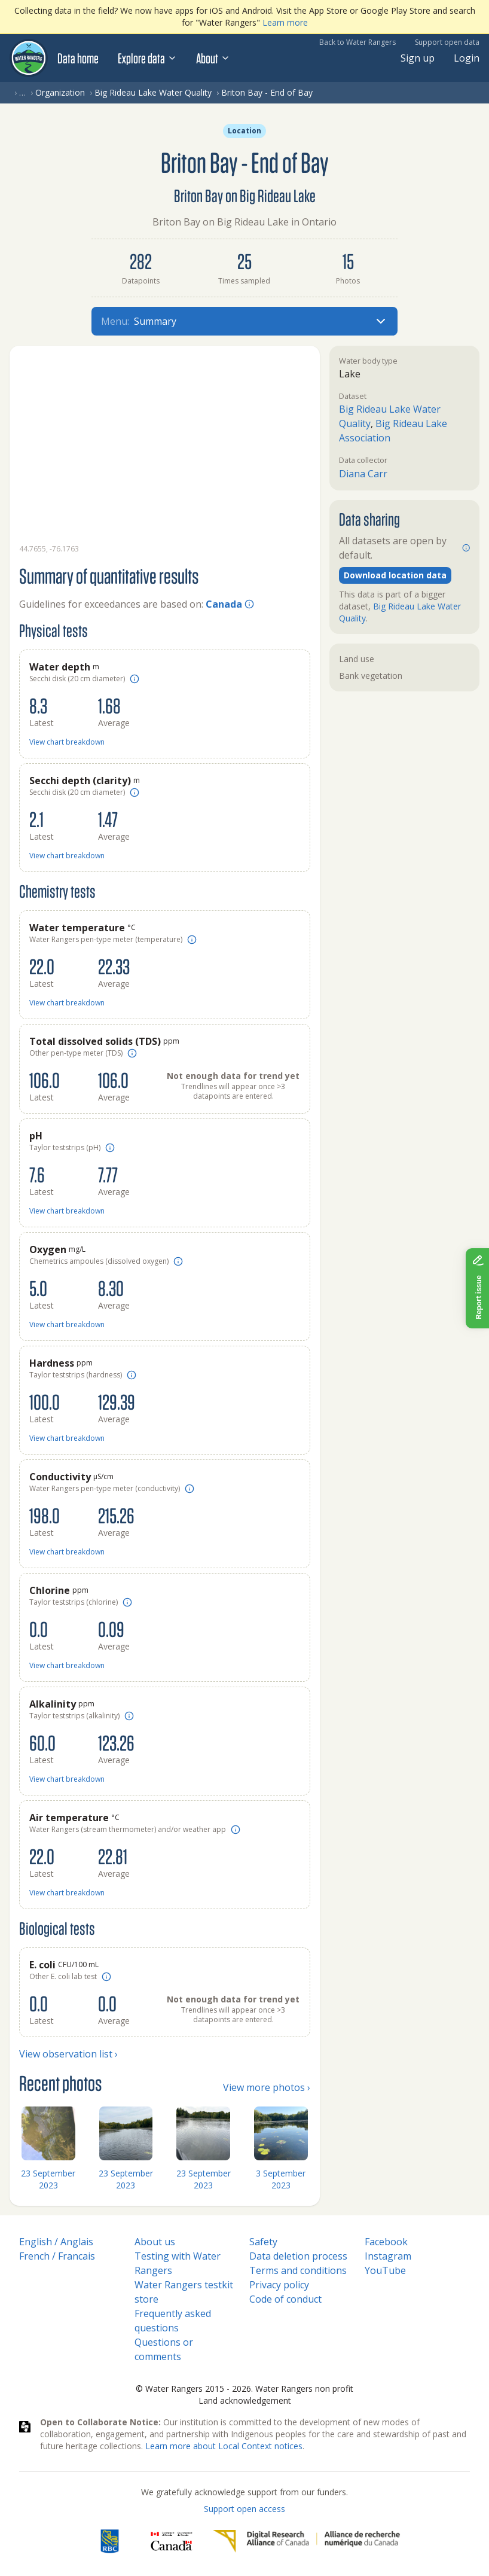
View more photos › (266, 2087)
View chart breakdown (67, 742)
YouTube (385, 2270)
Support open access (244, 2508)
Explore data (147, 58)
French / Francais (57, 2256)
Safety (263, 2241)
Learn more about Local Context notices (223, 2446)
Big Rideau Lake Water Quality (153, 92)
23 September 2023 (48, 2179)
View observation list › (68, 2053)
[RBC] (109, 2541)
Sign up (418, 58)
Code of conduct (285, 2299)
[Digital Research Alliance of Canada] (306, 2541)
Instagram (388, 2256)
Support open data (447, 42)
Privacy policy (279, 2284)
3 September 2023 (280, 2179)
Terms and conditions (298, 2270)
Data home (78, 58)
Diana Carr (363, 473)
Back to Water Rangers (357, 42)
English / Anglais (56, 2241)
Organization (60, 92)
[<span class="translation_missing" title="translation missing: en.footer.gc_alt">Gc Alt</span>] (171, 2541)
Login (466, 58)
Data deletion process (298, 2256)
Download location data (395, 575)
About (213, 58)
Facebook (386, 2241)
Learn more (285, 22)
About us (155, 2241)
